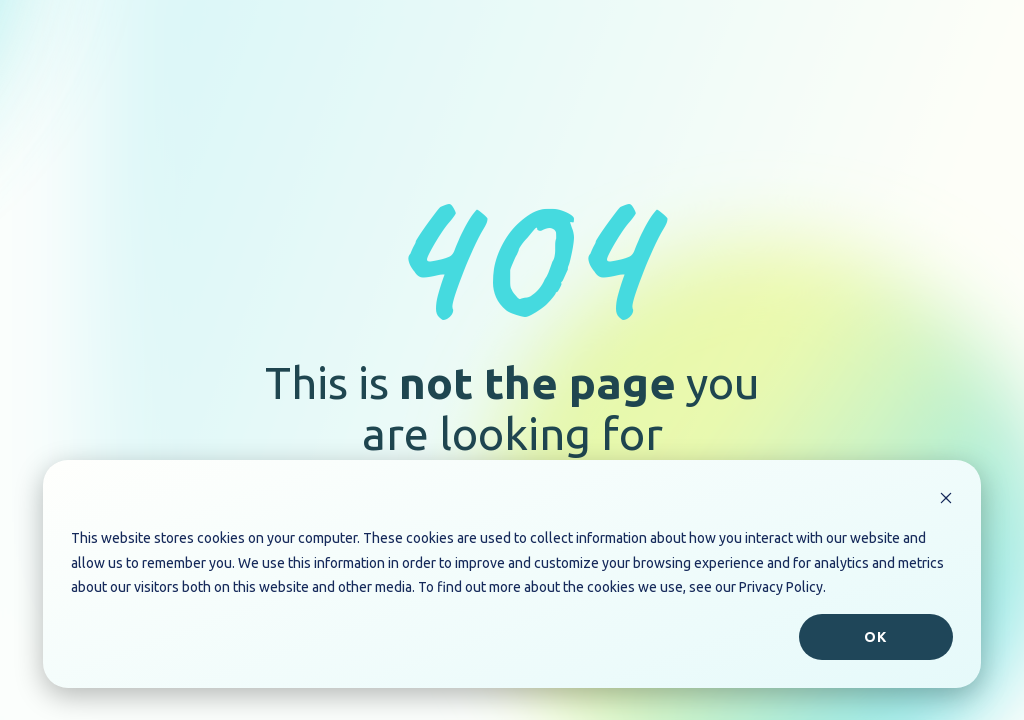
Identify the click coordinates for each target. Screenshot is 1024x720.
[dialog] (512, 574)
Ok (875, 637)
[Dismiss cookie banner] (946, 500)
